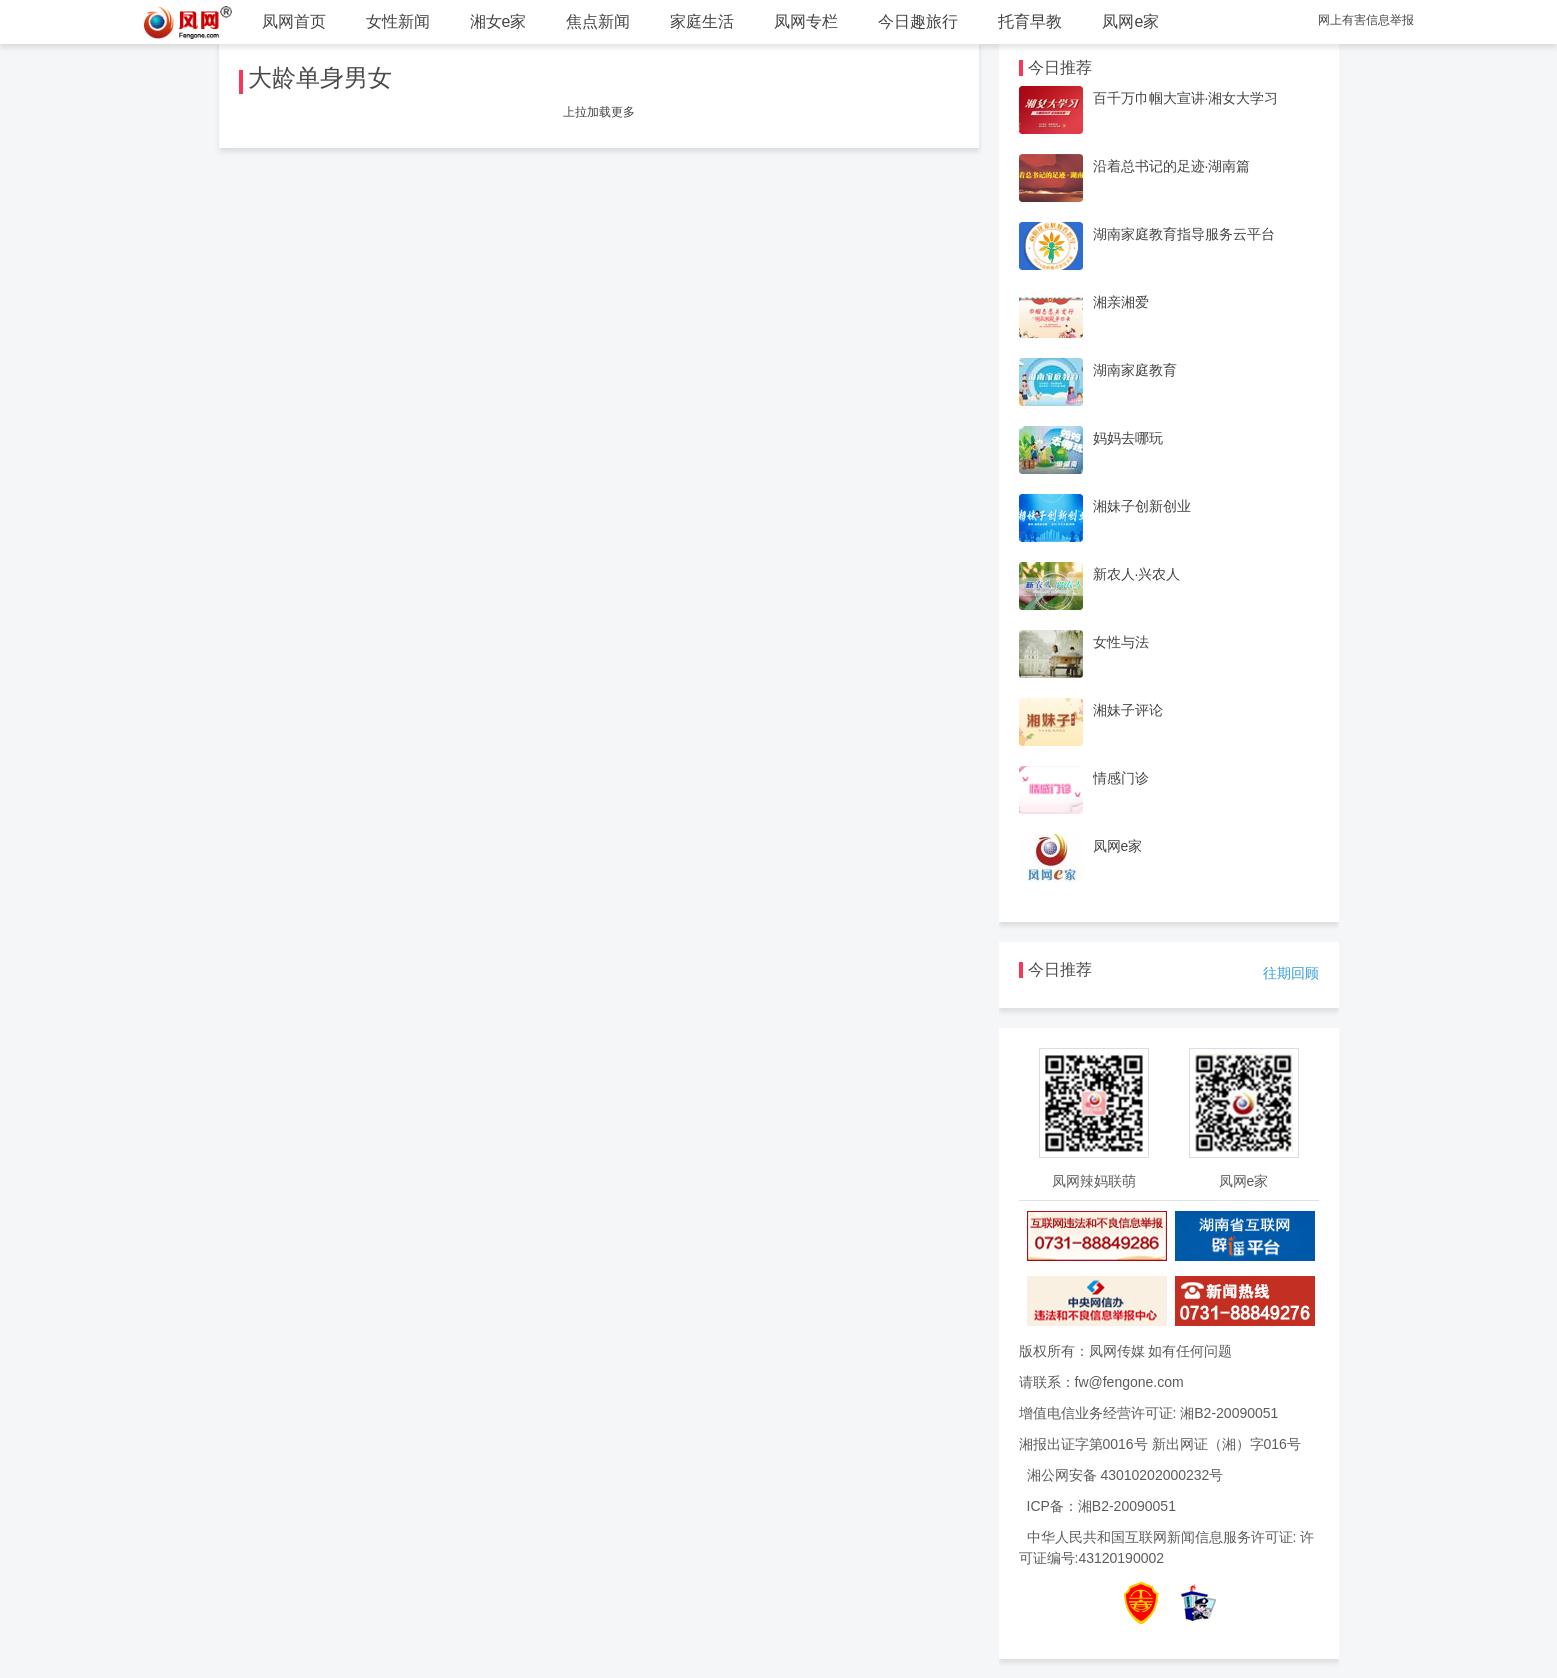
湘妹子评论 (1128, 710)
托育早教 (1030, 21)
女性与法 (1121, 642)
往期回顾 (1291, 973)
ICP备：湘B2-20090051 (1101, 1506)
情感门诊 (1121, 778)
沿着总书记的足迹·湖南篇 (1172, 166)
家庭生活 (702, 21)
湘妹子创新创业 (1142, 506)
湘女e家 (498, 21)
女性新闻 (398, 21)
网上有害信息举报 (1366, 20)
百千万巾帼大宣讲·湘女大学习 (1186, 98)
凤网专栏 (806, 21)
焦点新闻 (598, 21)
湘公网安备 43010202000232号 (1125, 1475)
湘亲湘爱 (1121, 302)
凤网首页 (294, 21)
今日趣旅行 (918, 21)
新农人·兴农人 (1137, 574)
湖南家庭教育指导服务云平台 (1184, 234)
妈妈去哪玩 (1128, 438)
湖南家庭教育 (1135, 370)
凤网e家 (1130, 21)
